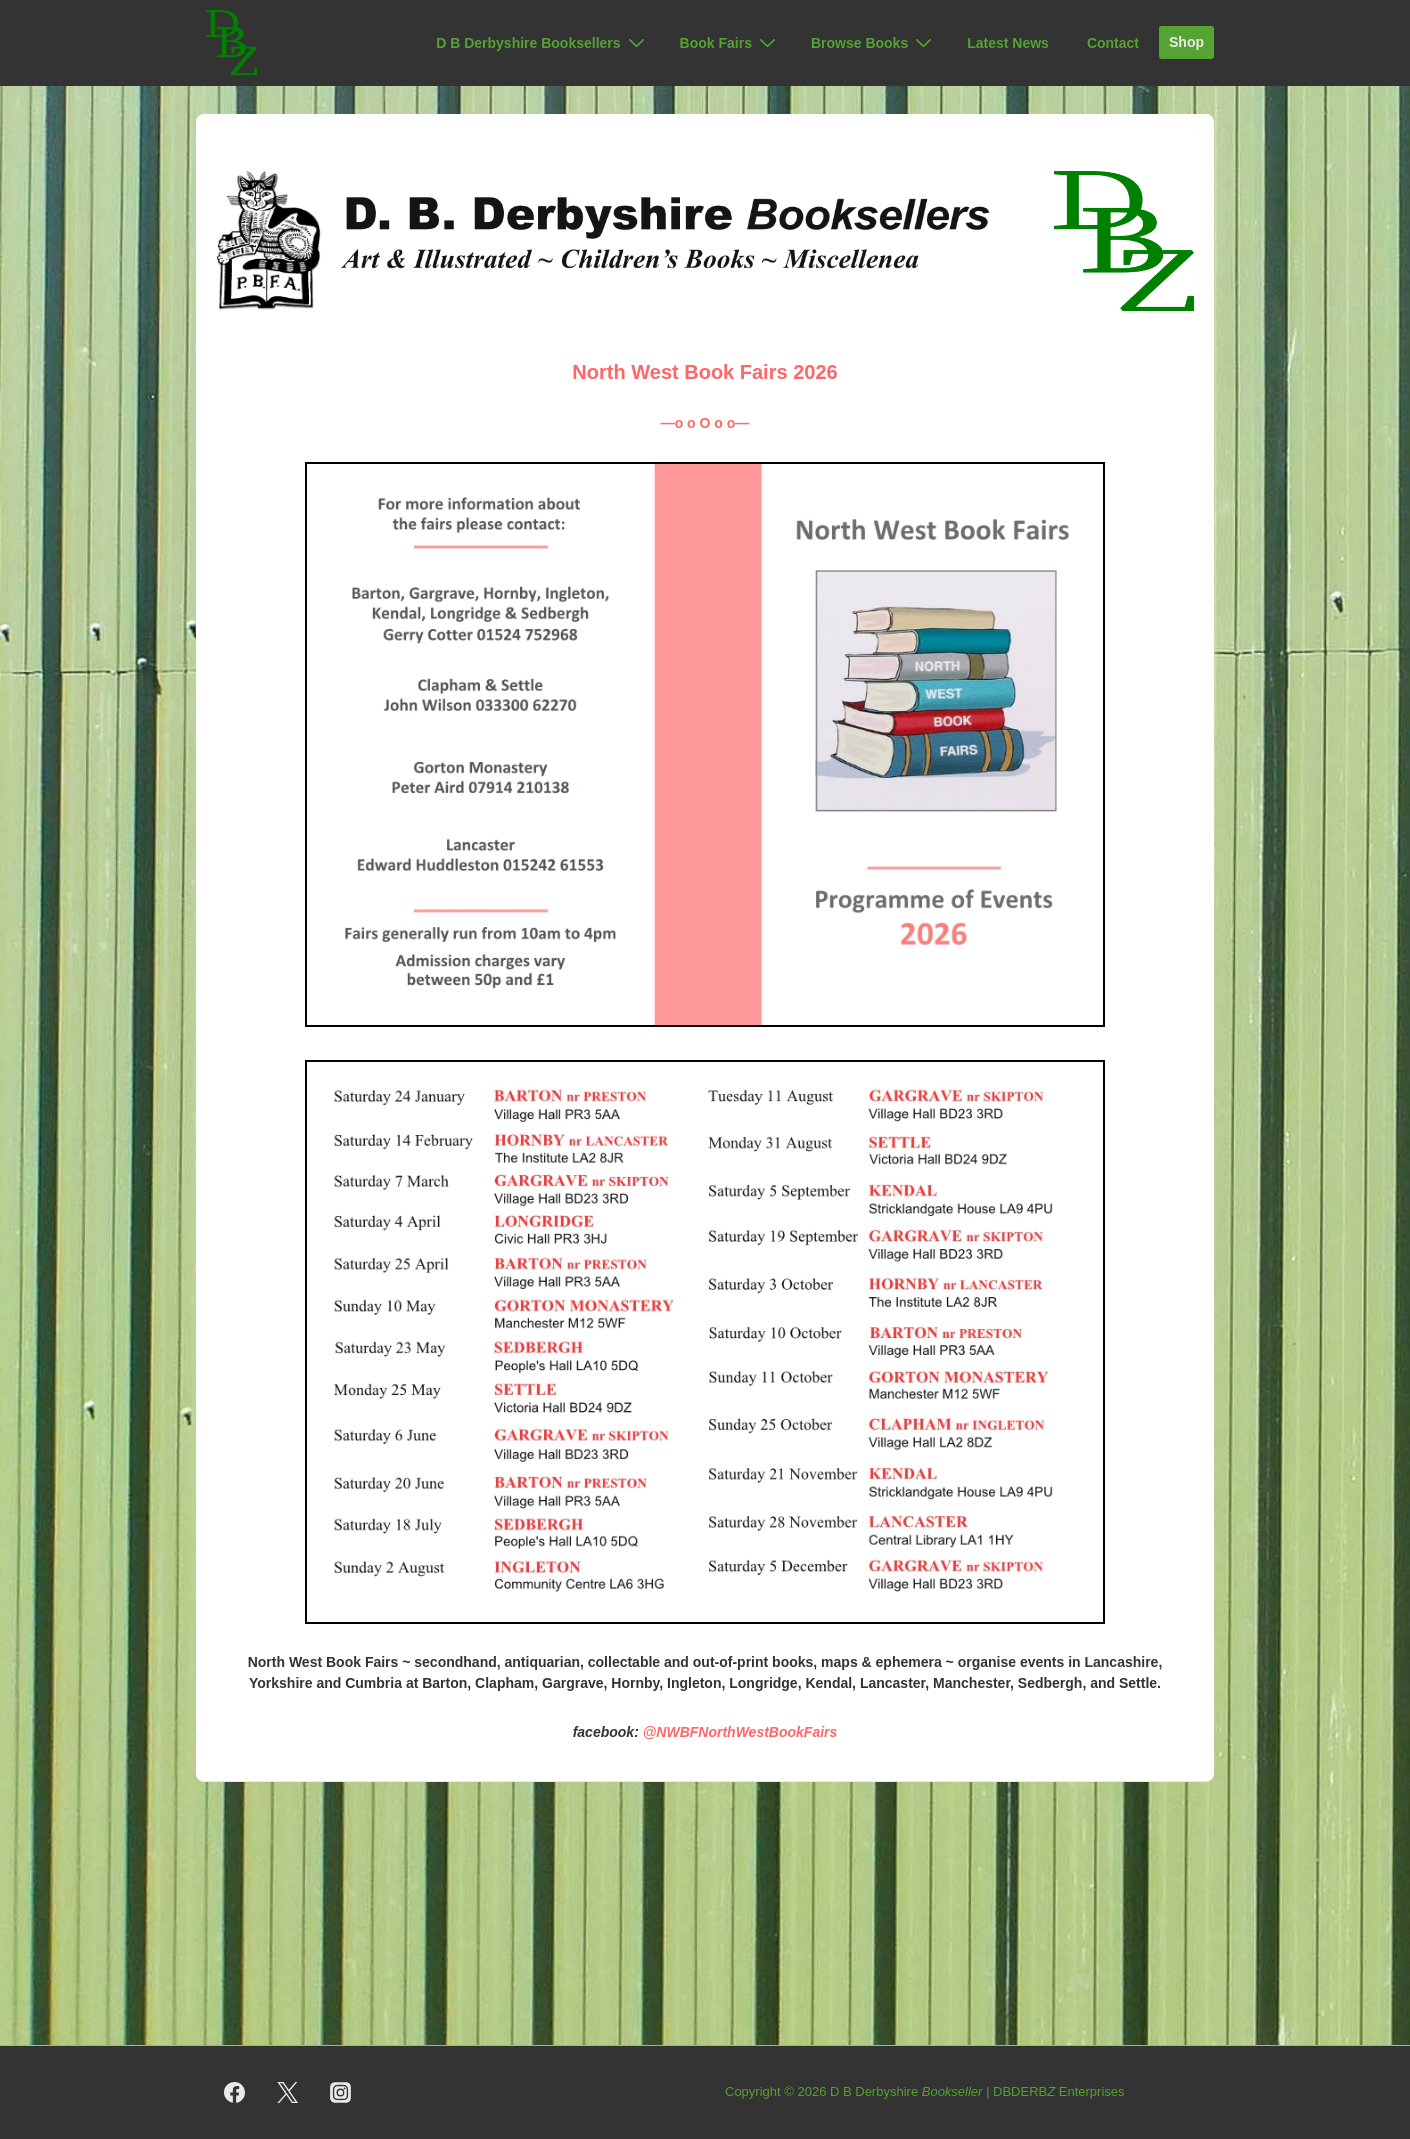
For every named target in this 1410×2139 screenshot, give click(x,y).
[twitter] (288, 2093)
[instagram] (341, 2093)
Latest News (1008, 43)
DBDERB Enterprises (1059, 2091)
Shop (1186, 42)
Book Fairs (730, 43)
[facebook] (235, 2093)
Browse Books (874, 43)
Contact (1113, 43)
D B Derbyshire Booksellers (542, 43)
